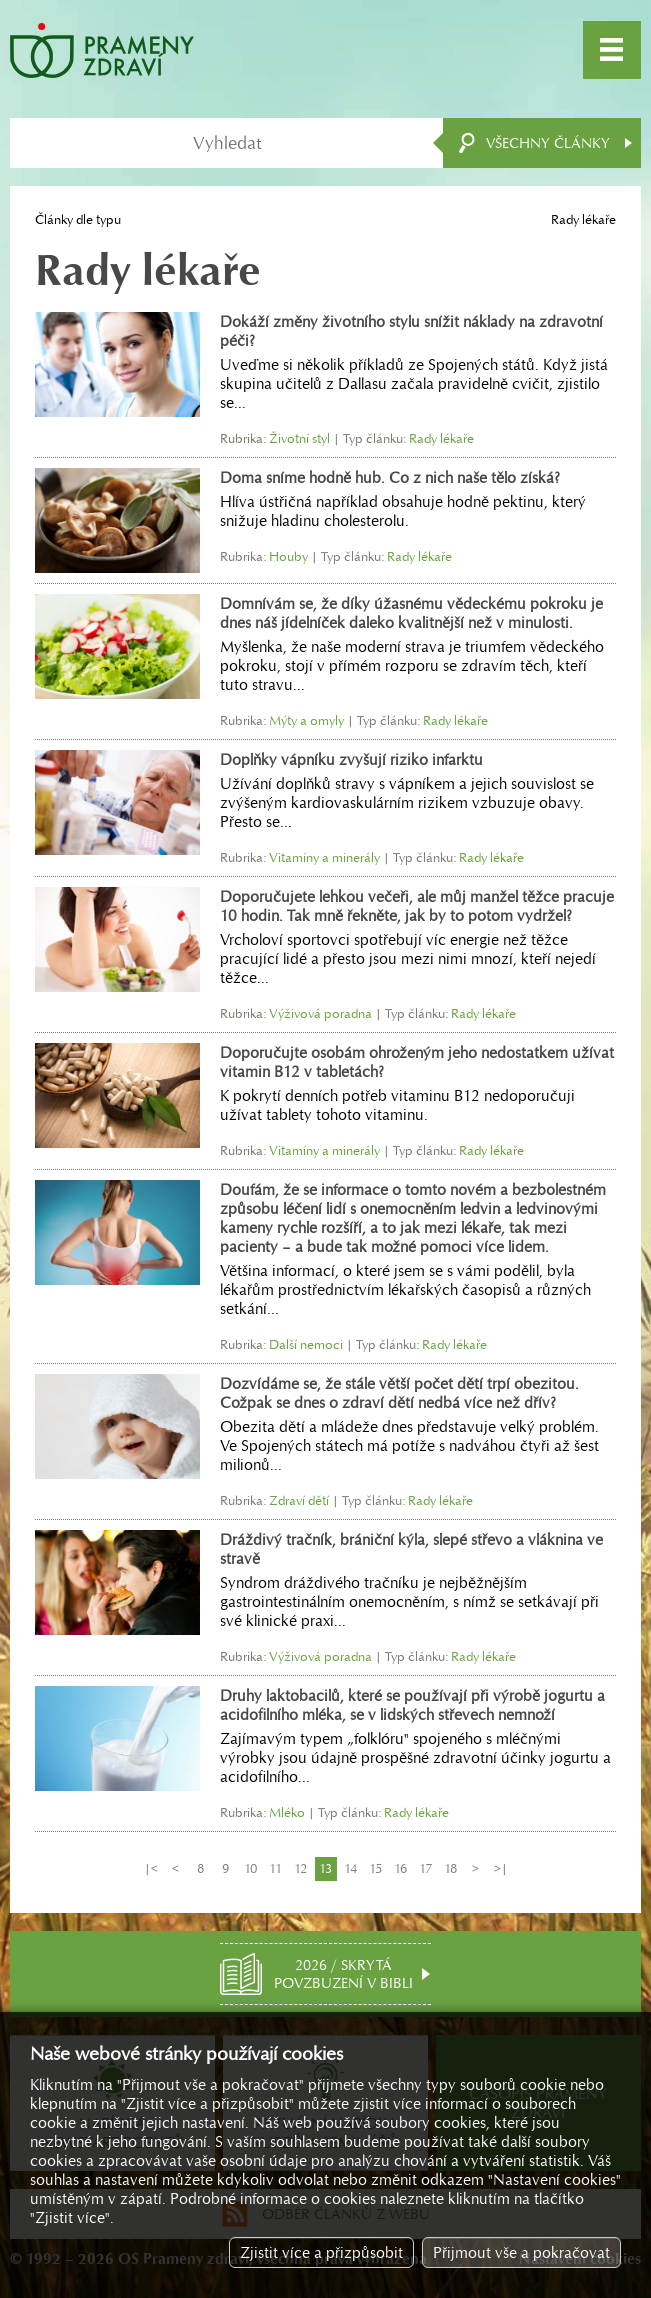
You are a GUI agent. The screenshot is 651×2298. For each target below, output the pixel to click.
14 (350, 1868)
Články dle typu (78, 219)
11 (275, 1868)
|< (151, 1868)
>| (501, 1868)
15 (375, 1868)
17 (425, 1868)
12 (300, 1868)
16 (400, 1868)
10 (250, 1868)
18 (450, 1868)
